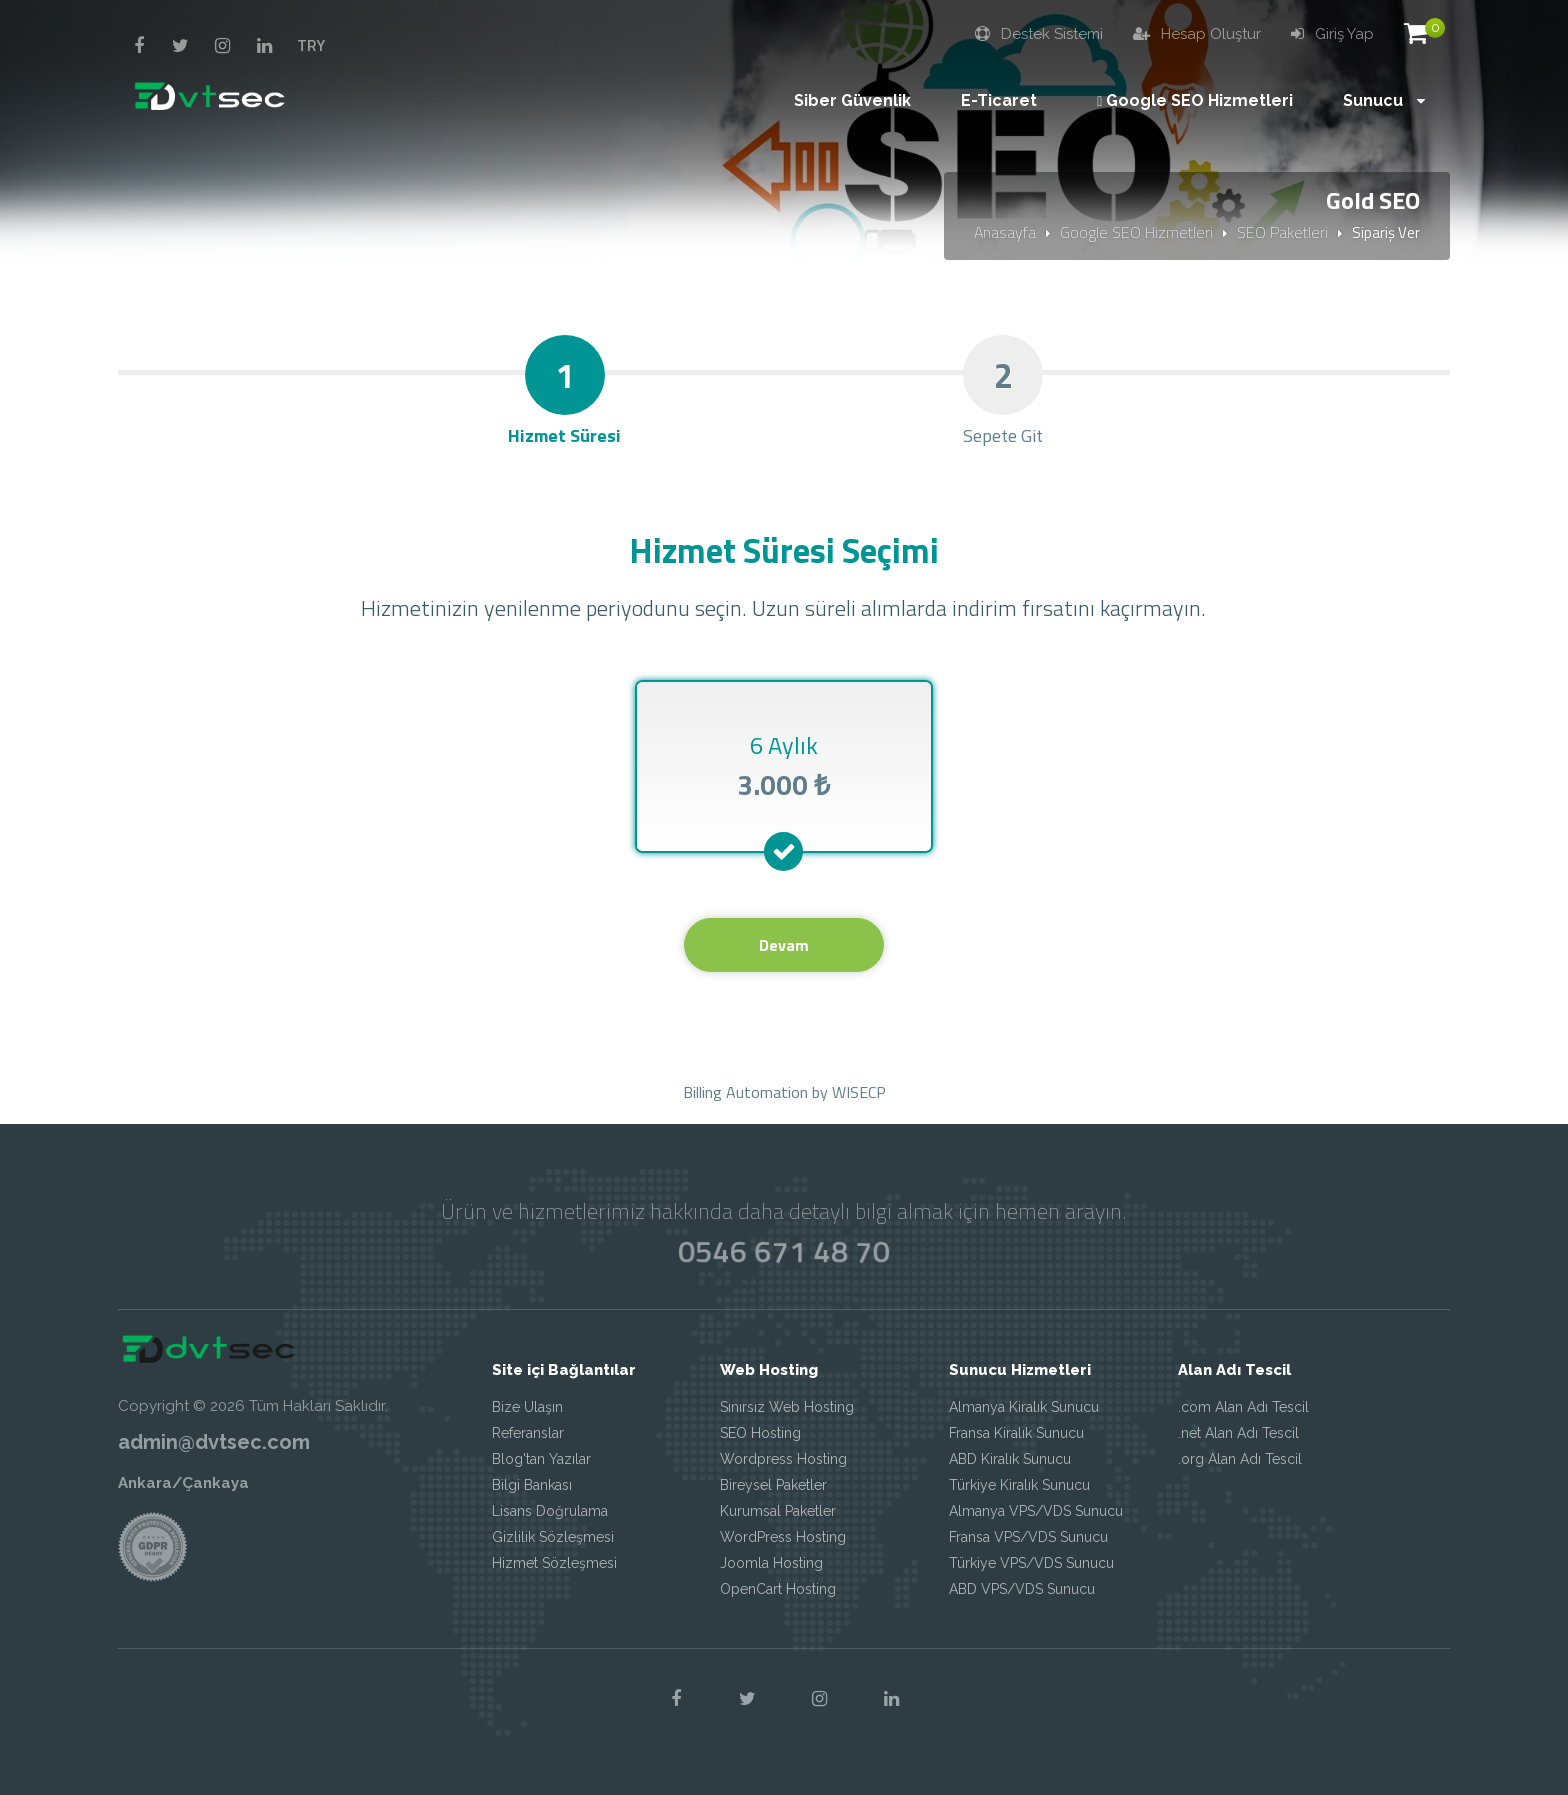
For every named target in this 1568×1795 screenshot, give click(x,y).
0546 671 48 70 (784, 1250)
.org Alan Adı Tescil (1240, 1459)
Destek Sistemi (1039, 34)
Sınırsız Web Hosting (787, 1407)
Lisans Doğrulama (550, 1511)
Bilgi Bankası (532, 1485)
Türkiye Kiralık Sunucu (1019, 1485)
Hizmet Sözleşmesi (554, 1563)
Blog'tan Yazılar (541, 1459)
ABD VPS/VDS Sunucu (1022, 1589)
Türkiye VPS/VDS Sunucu (1031, 1563)
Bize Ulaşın (527, 1407)
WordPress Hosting (783, 1537)
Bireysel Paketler (773, 1485)
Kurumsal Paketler (778, 1511)
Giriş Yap (1332, 34)
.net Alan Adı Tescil (1238, 1433)
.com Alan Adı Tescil (1243, 1407)
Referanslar (528, 1433)
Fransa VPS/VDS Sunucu (1028, 1537)
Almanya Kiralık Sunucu (1024, 1407)
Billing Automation (745, 1092)
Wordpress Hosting (783, 1459)
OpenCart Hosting (778, 1589)
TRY (311, 45)
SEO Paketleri (1282, 232)
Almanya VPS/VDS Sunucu (1036, 1511)
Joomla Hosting (771, 1563)
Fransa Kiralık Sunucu (1016, 1433)
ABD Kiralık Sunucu (1010, 1459)
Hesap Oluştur (1197, 34)
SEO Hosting (760, 1433)
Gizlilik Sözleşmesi (553, 1537)
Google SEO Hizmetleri (1136, 232)
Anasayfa (1005, 232)
